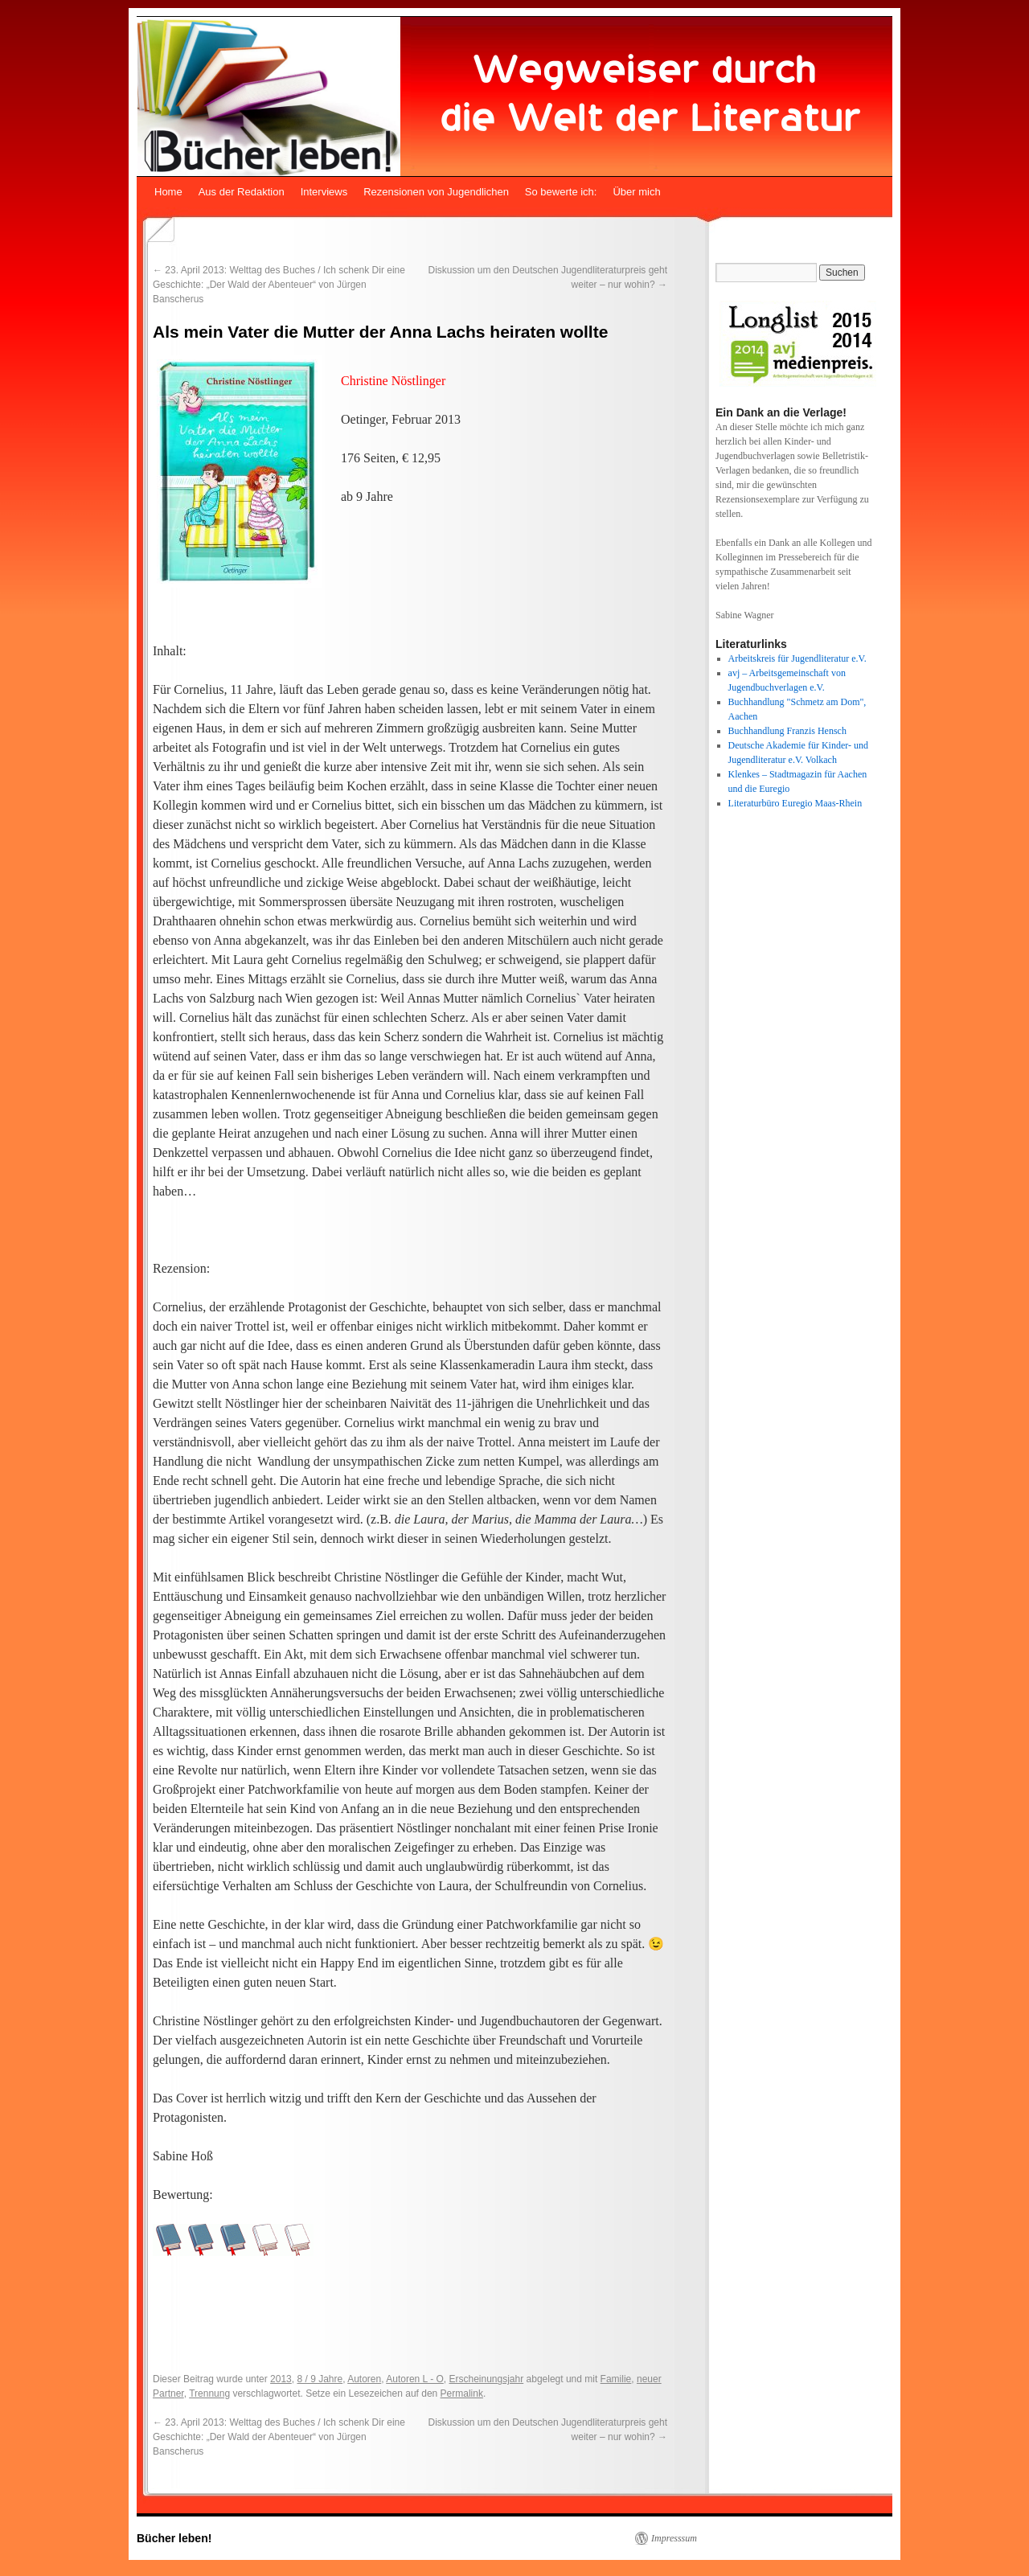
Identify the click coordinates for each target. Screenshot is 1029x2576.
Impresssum (674, 2538)
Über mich (636, 192)
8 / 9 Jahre (319, 2379)
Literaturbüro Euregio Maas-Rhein (795, 803)
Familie (616, 2379)
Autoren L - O (415, 2379)
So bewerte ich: (561, 192)
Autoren (364, 2379)
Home (168, 192)
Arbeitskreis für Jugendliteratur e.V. (797, 658)
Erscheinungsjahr (486, 2379)
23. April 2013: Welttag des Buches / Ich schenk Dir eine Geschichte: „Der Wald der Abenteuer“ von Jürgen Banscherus (279, 285)
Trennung (209, 2393)
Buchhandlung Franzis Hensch (787, 730)
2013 (281, 2379)
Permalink (462, 2393)
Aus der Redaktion (242, 192)
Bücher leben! (174, 2538)
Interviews (324, 192)
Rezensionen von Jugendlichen (436, 192)
